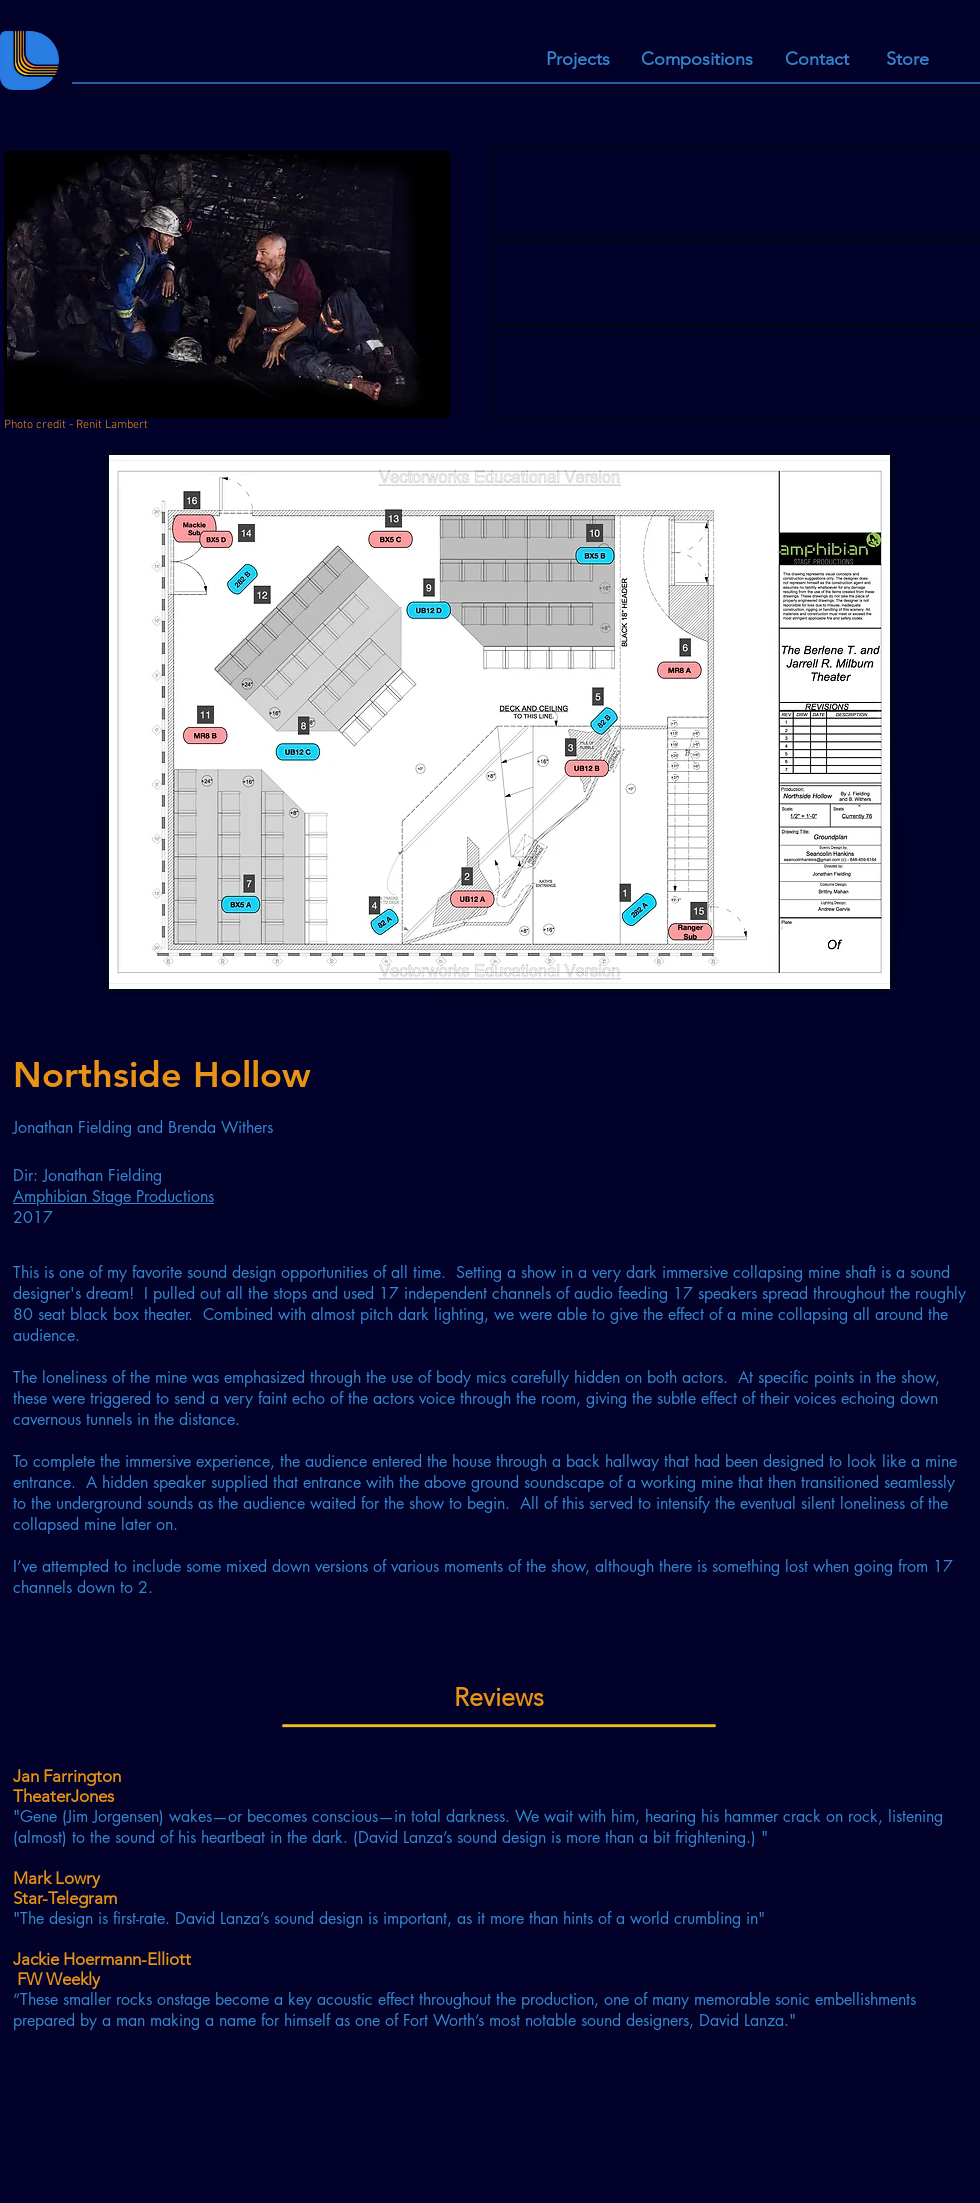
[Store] (907, 60)
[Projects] (577, 60)
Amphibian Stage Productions (113, 1196)
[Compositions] (697, 60)
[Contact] (816, 60)
